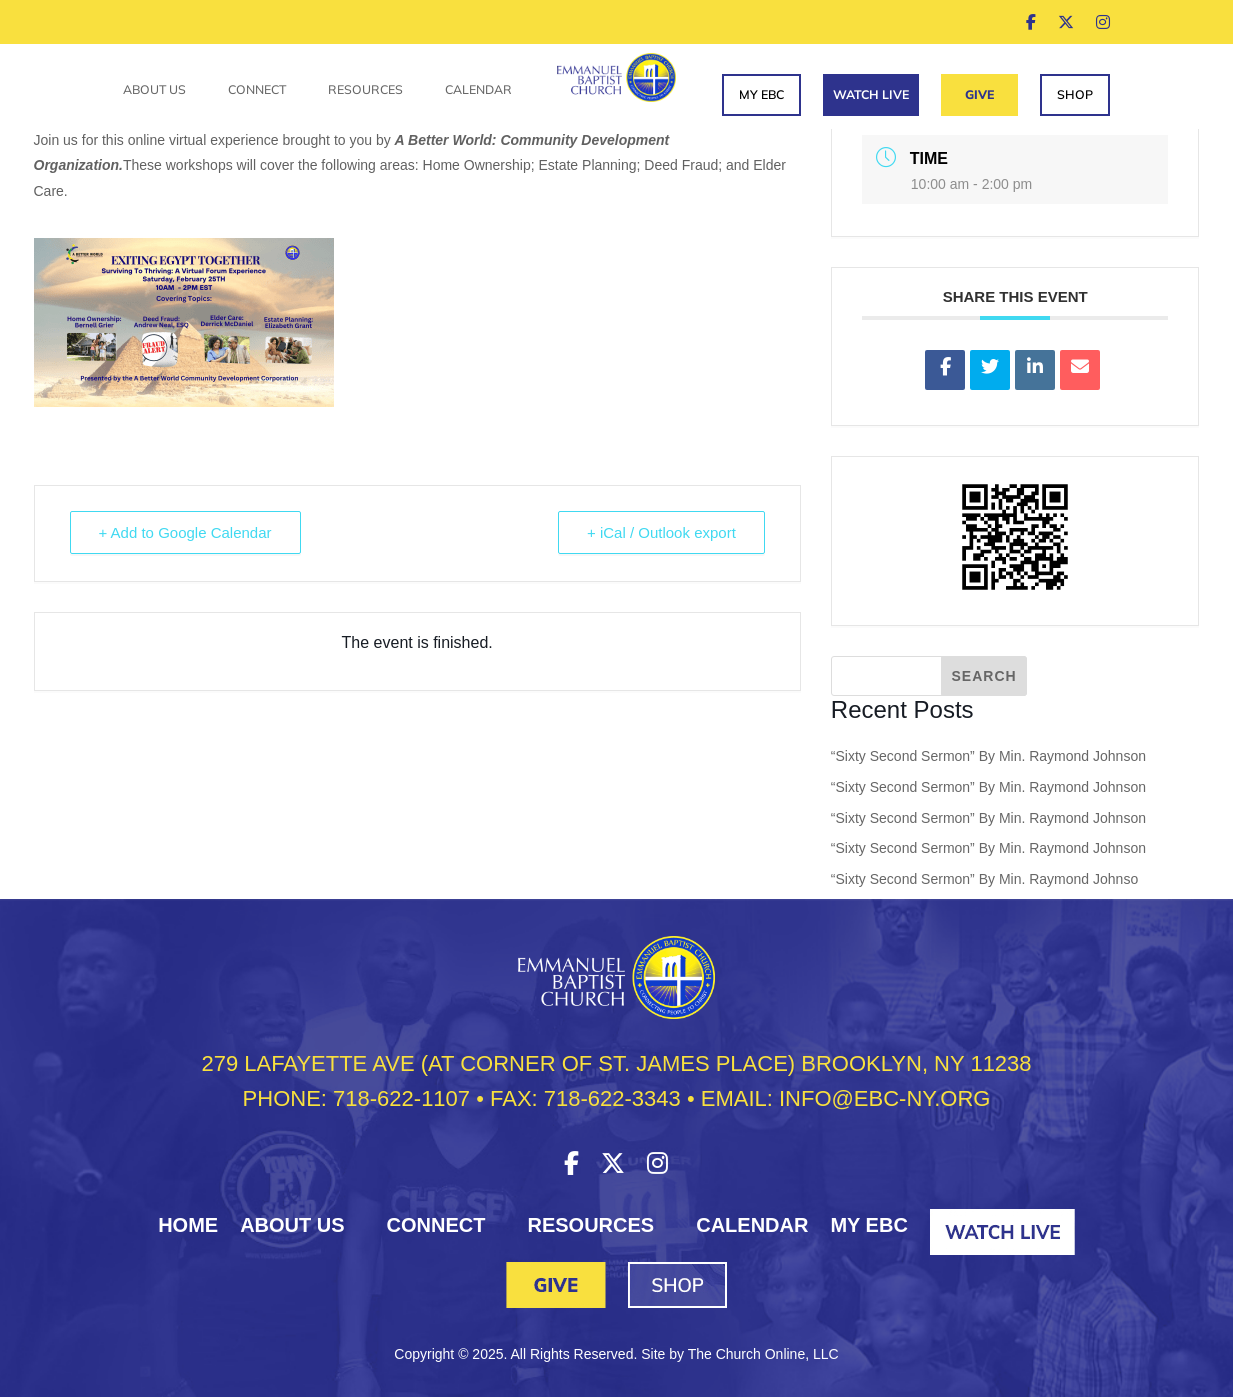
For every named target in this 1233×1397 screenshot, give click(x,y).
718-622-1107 (401, 1098)
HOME (188, 1225)
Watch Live (871, 94)
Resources (365, 90)
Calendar (478, 90)
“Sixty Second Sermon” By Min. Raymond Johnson (988, 756)
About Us (154, 90)
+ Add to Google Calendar (185, 532)
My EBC (761, 94)
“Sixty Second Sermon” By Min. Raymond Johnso (984, 879)
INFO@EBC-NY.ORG (884, 1098)
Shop (1075, 94)
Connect (257, 90)
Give (979, 94)
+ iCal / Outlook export (661, 532)
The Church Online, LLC (763, 1354)
